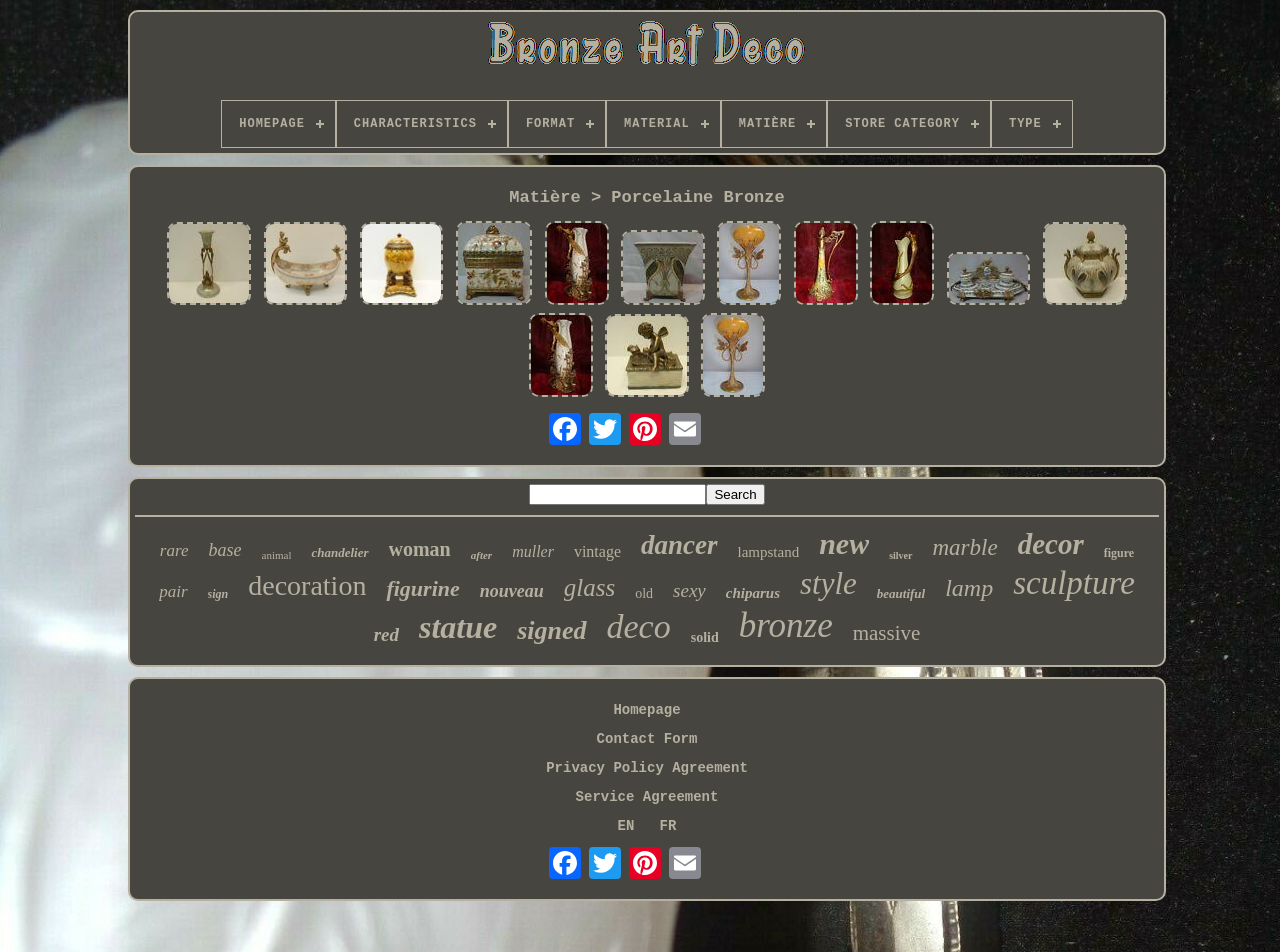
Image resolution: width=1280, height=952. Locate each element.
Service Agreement (647, 797)
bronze (786, 625)
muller (533, 551)
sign (218, 594)
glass (589, 587)
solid (705, 637)
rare (174, 550)
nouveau (512, 591)
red (386, 634)
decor (1051, 544)
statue (458, 627)
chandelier (339, 552)
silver (900, 555)
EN (626, 826)
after (481, 555)
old (644, 593)
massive (887, 633)
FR (668, 826)
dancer (679, 545)
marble (965, 547)
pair (173, 591)
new (844, 543)
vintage (597, 551)
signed (551, 630)
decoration (307, 585)
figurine (422, 588)
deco (639, 626)
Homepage (646, 710)
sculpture (1074, 583)
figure (1119, 553)
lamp (969, 588)
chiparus (753, 593)
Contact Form (647, 739)
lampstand (769, 552)
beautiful (901, 593)
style (828, 583)
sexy (689, 590)
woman (420, 549)
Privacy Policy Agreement (647, 768)
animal (277, 555)
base (225, 550)
